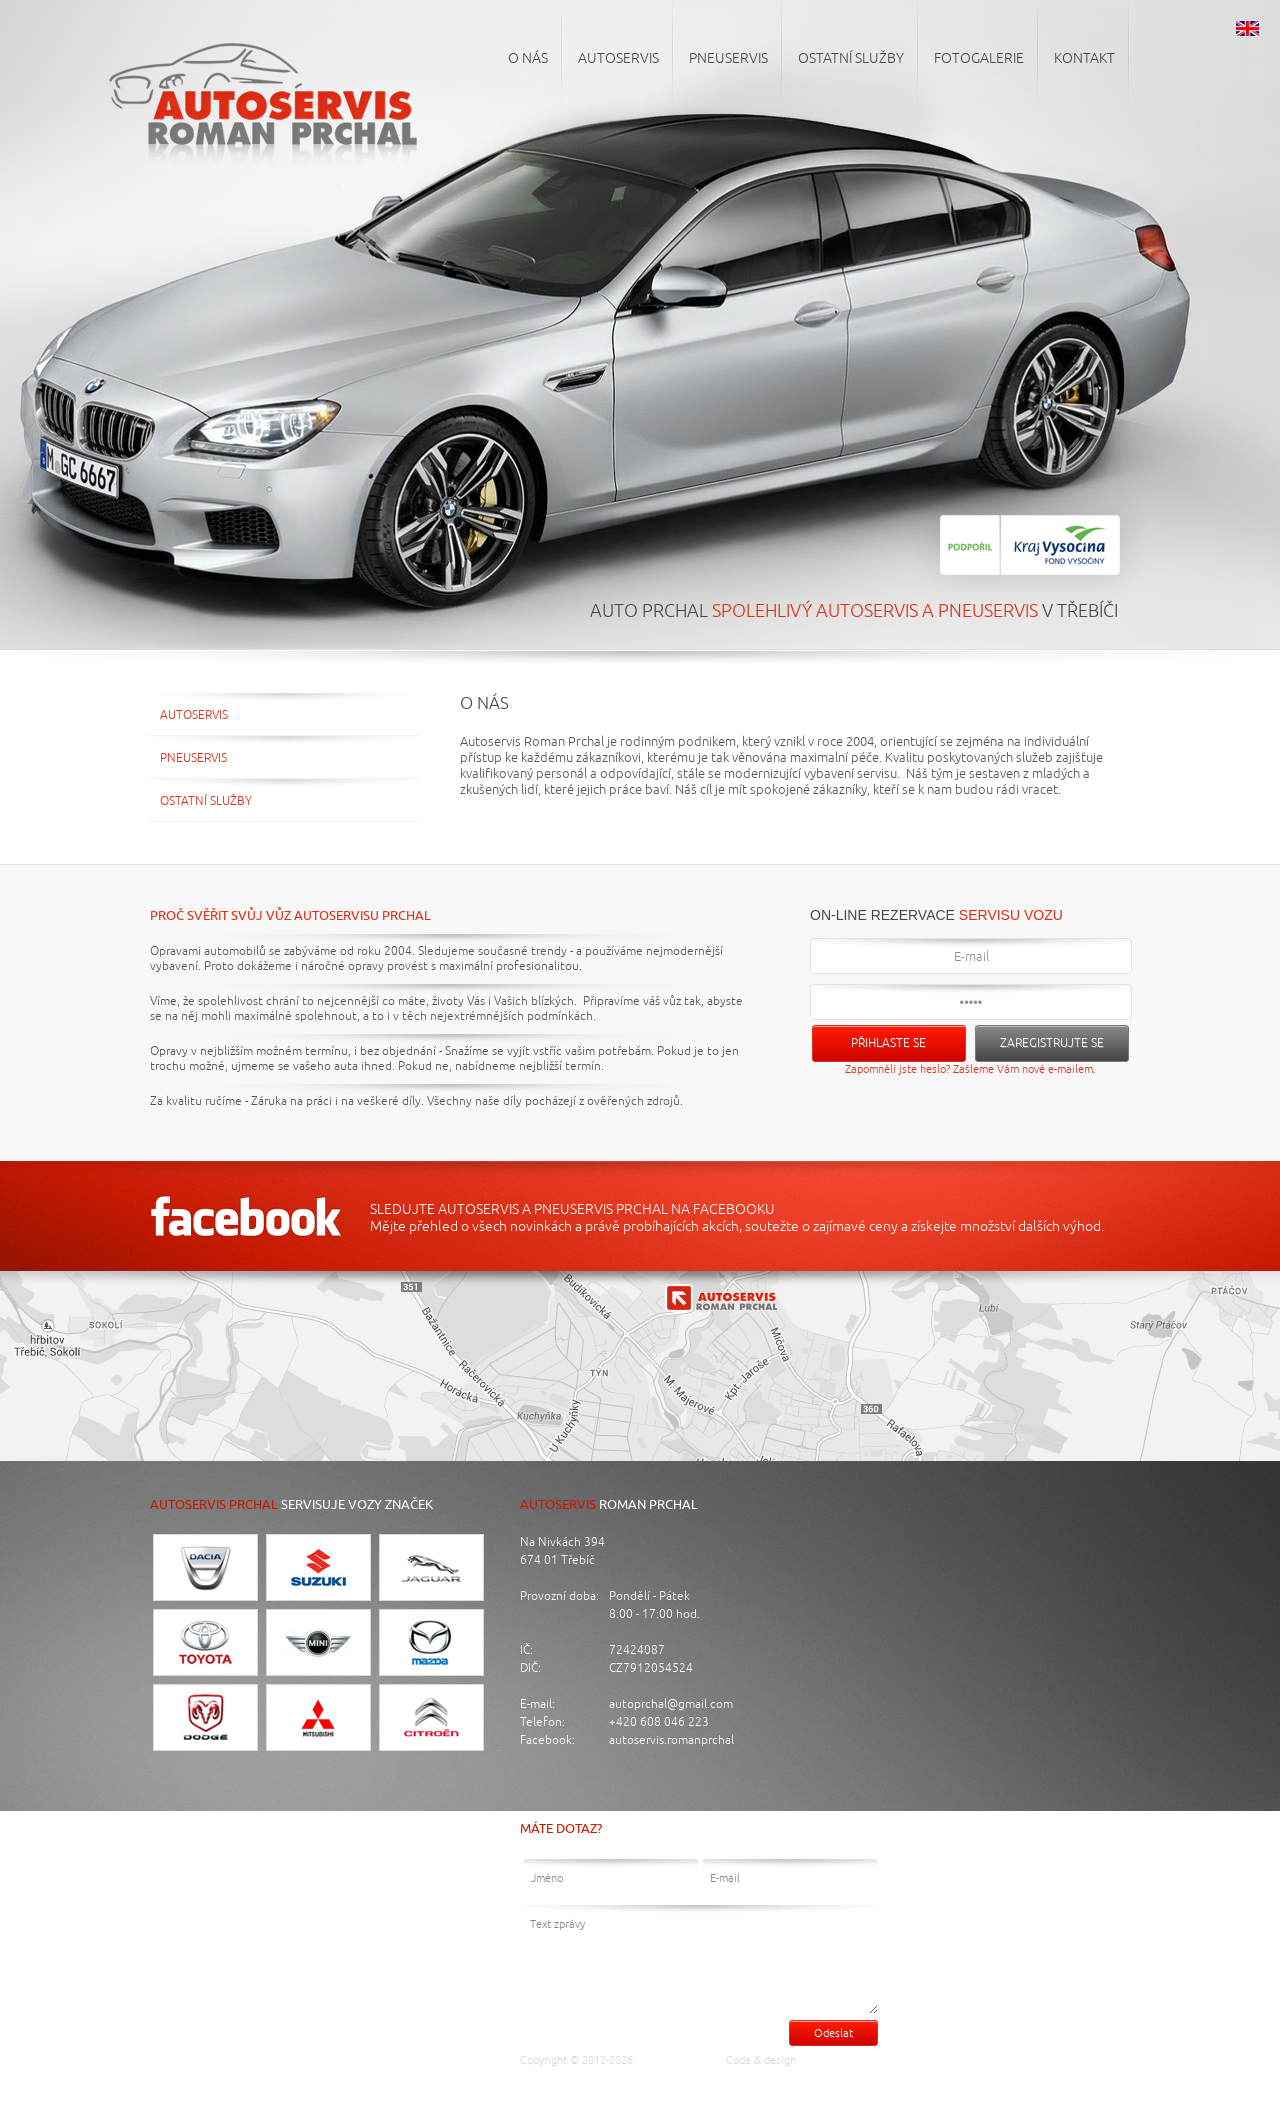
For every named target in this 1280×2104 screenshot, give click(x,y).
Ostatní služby (206, 801)
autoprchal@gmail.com (671, 1704)
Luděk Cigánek (840, 2060)
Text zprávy (700, 1959)
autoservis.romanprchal (671, 1740)
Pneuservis (193, 758)
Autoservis (194, 715)
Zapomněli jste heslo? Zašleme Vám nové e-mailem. (970, 1069)
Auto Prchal (673, 2060)
